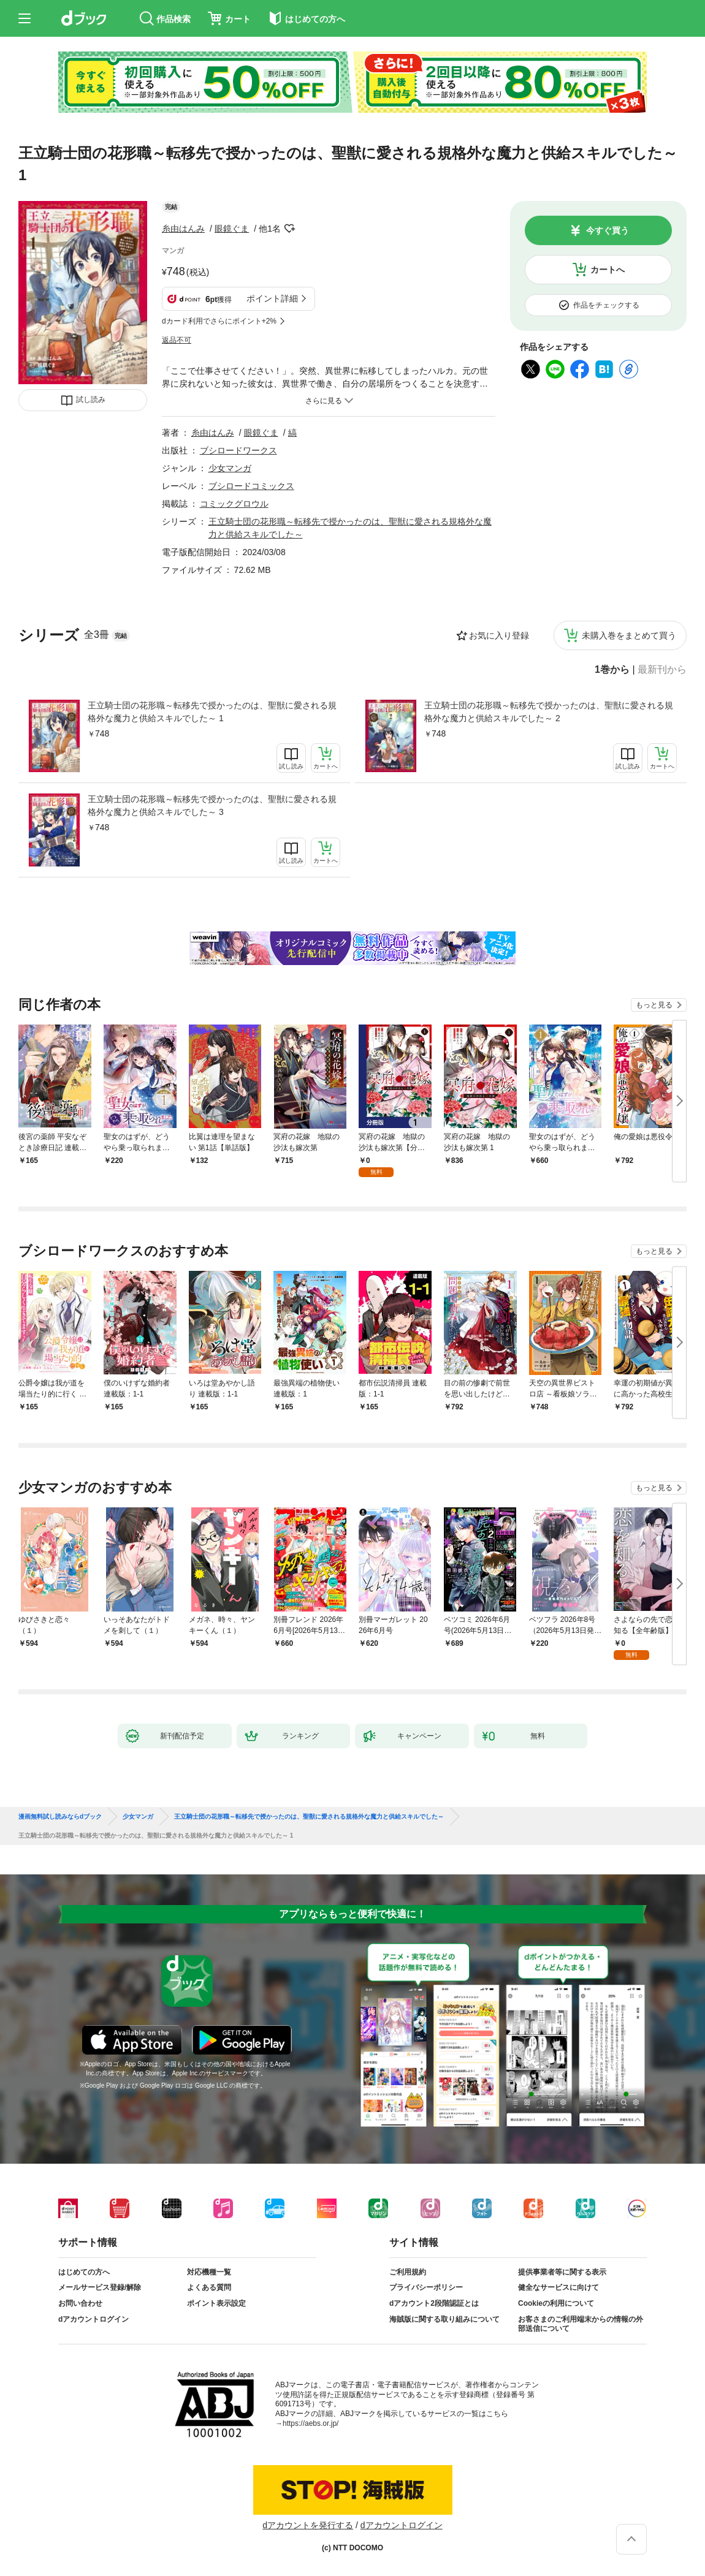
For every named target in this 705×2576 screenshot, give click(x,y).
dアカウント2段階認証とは (434, 2303)
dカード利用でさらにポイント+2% (219, 321)
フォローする (289, 228)
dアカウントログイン (93, 2319)
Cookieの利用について (556, 2303)
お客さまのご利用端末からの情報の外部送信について (580, 2324)
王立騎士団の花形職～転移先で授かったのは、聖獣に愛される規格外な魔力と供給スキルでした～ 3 (212, 805)
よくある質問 (209, 2287)
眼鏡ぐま (232, 228)
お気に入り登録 (499, 635)
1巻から (612, 670)
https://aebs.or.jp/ (310, 2423)
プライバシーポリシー (426, 2287)
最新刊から (662, 670)
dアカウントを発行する (307, 2525)
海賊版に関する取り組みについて (444, 2319)
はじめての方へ (84, 2272)
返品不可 (176, 340)
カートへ (607, 270)
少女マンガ (229, 468)
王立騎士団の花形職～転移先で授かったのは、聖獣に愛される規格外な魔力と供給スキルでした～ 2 (548, 711)
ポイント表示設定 (216, 2303)
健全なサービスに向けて (558, 2287)
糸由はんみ (183, 228)
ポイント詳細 (272, 298)
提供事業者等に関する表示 (562, 2272)
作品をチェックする (606, 305)
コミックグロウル (234, 504)
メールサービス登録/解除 (99, 2287)
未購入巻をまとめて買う (629, 635)
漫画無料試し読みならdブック (60, 1817)
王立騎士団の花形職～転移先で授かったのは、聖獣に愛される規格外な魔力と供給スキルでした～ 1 (212, 711)
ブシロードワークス (238, 450)
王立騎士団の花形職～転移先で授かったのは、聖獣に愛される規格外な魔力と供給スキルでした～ (309, 1817)
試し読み (90, 399)
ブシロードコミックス (251, 486)
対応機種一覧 (209, 2272)
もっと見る (654, 1005)
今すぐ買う (607, 230)
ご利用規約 (407, 2272)
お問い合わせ (80, 2303)
